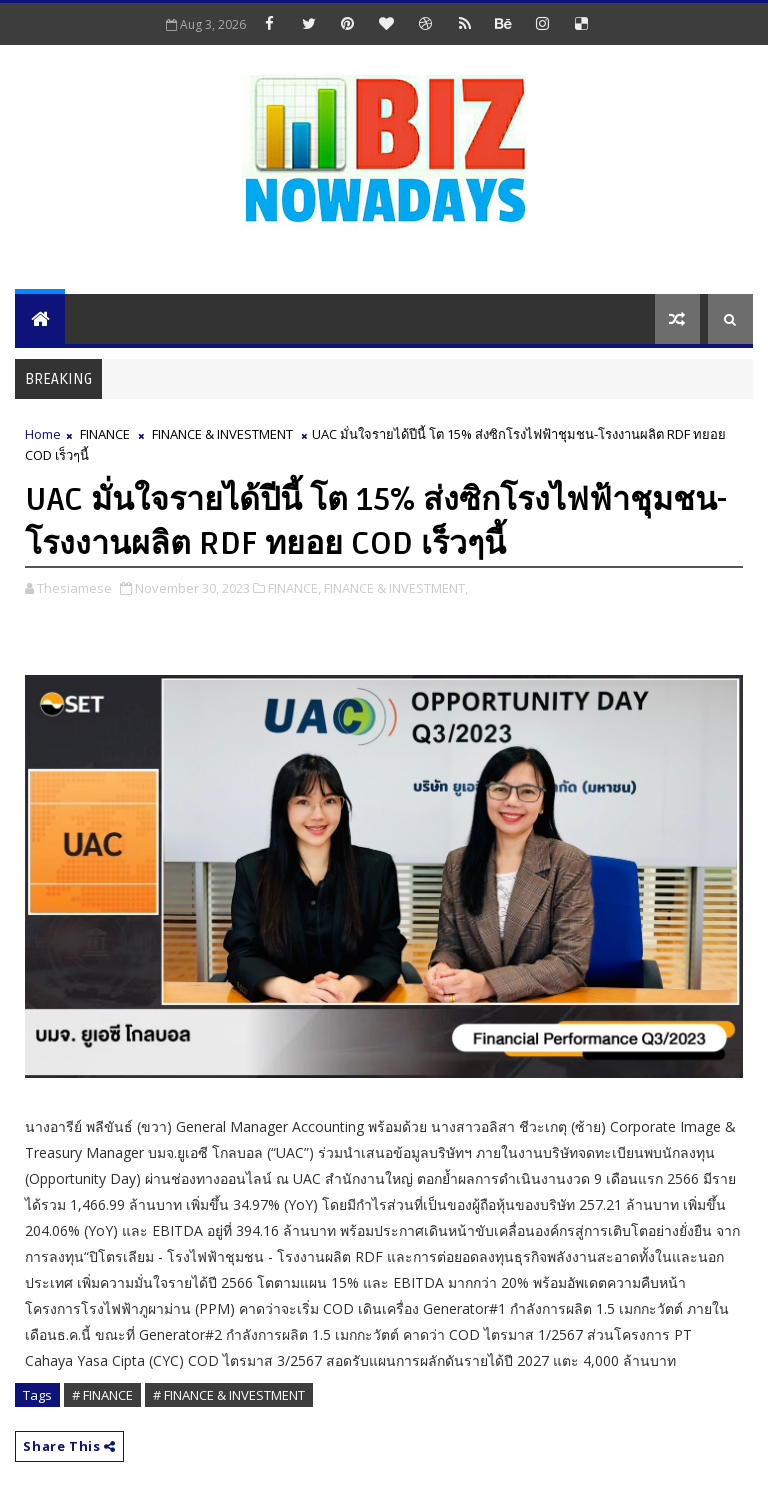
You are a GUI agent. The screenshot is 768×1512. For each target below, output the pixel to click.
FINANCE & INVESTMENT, (396, 588)
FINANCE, (294, 588)
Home (43, 434)
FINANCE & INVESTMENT (222, 434)
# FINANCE (102, 1395)
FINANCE (105, 434)
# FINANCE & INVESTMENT (229, 1395)
